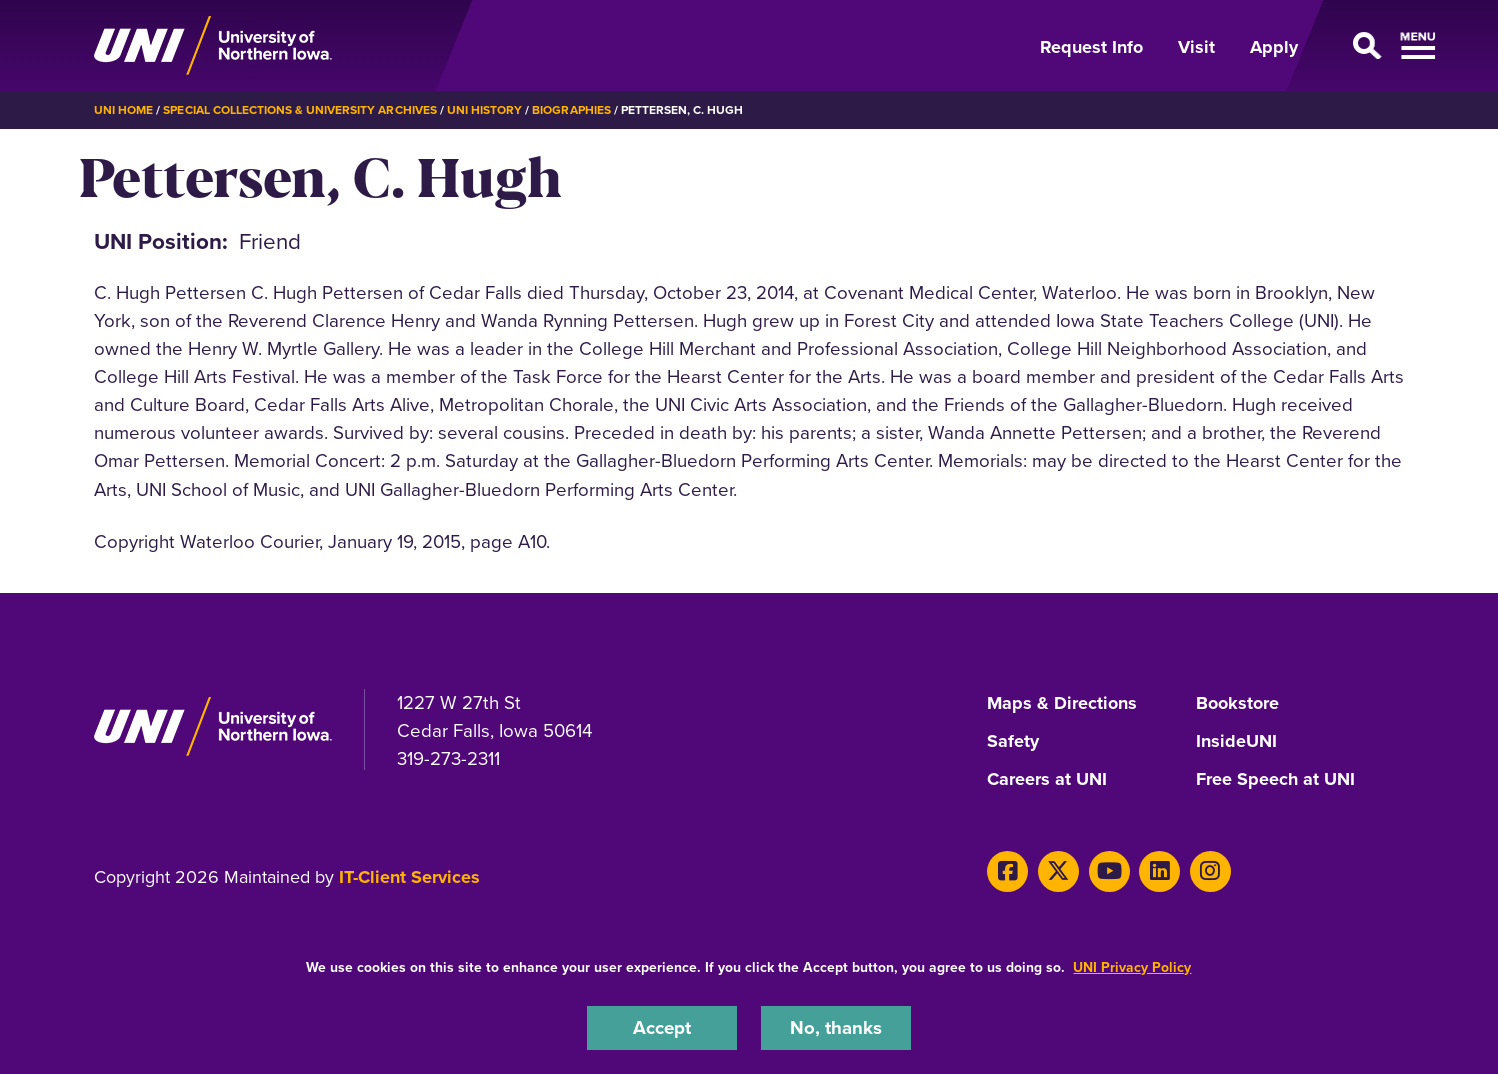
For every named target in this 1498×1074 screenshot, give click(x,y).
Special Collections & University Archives (299, 110)
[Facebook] (1007, 871)
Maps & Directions (1062, 704)
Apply (1274, 47)
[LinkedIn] (1159, 871)
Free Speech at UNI (1275, 780)
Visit (1196, 47)
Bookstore (1237, 704)
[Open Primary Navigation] (1363, 46)
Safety (1013, 742)
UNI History (484, 110)
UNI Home (123, 110)
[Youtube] (1109, 871)
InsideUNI (1236, 742)
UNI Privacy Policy (1132, 967)
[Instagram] (1210, 871)
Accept (662, 1027)
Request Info (1091, 47)
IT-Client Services (409, 877)
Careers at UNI (1047, 780)
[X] (1058, 871)
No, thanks (836, 1027)
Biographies (571, 110)
